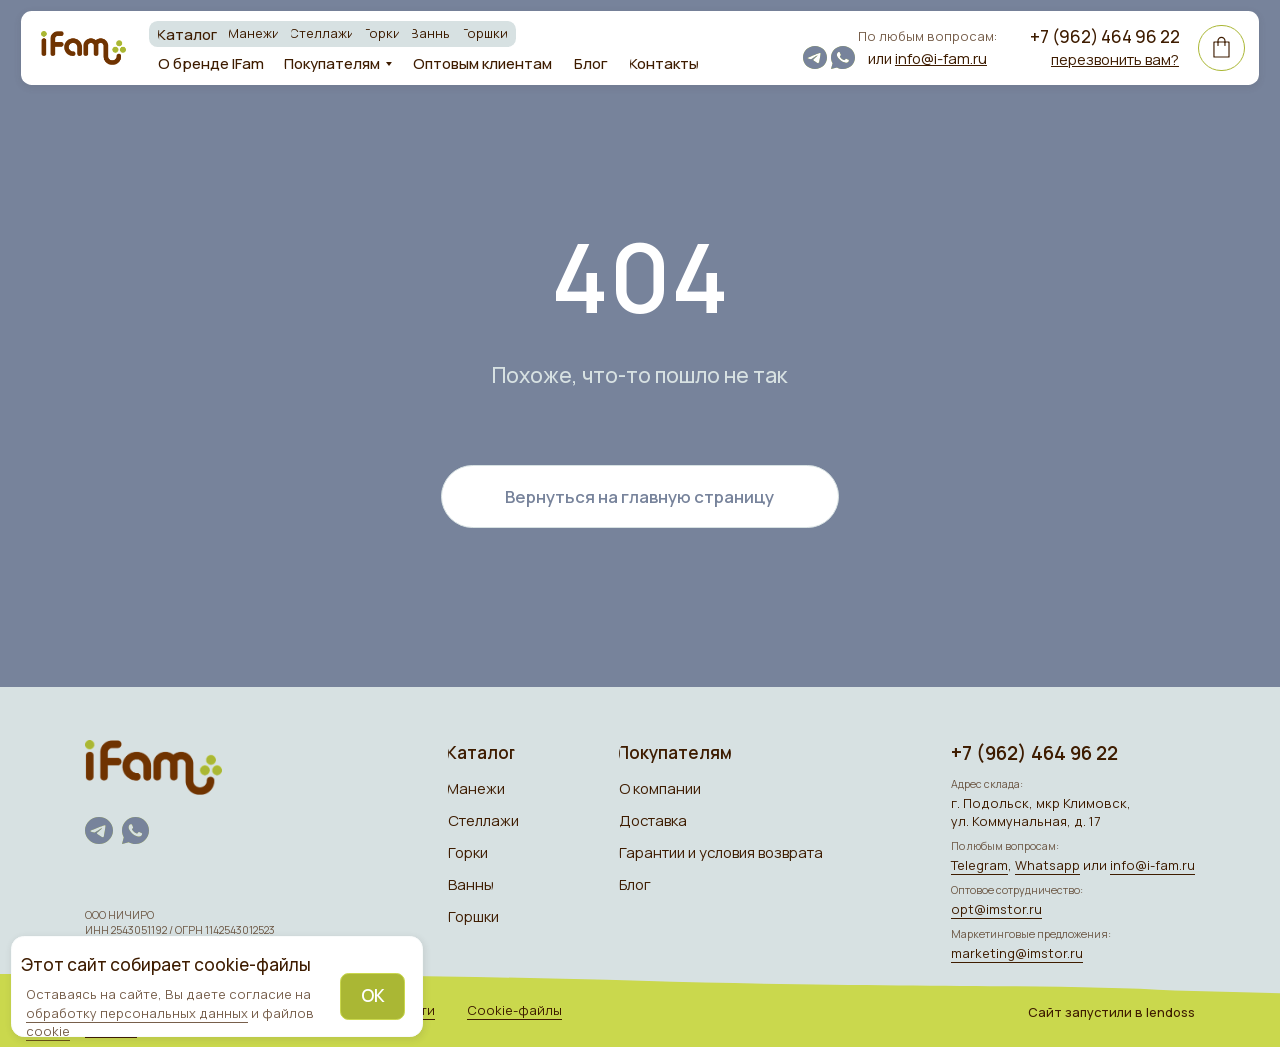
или (927, 58)
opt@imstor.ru (996, 909)
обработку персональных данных (137, 1013)
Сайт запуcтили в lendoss (1111, 1012)
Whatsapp (1047, 865)
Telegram (979, 865)
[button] (1115, 59)
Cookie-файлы (514, 1010)
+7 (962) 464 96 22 (1105, 36)
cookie (48, 1031)
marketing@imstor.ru (1017, 953)
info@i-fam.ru (1152, 865)
